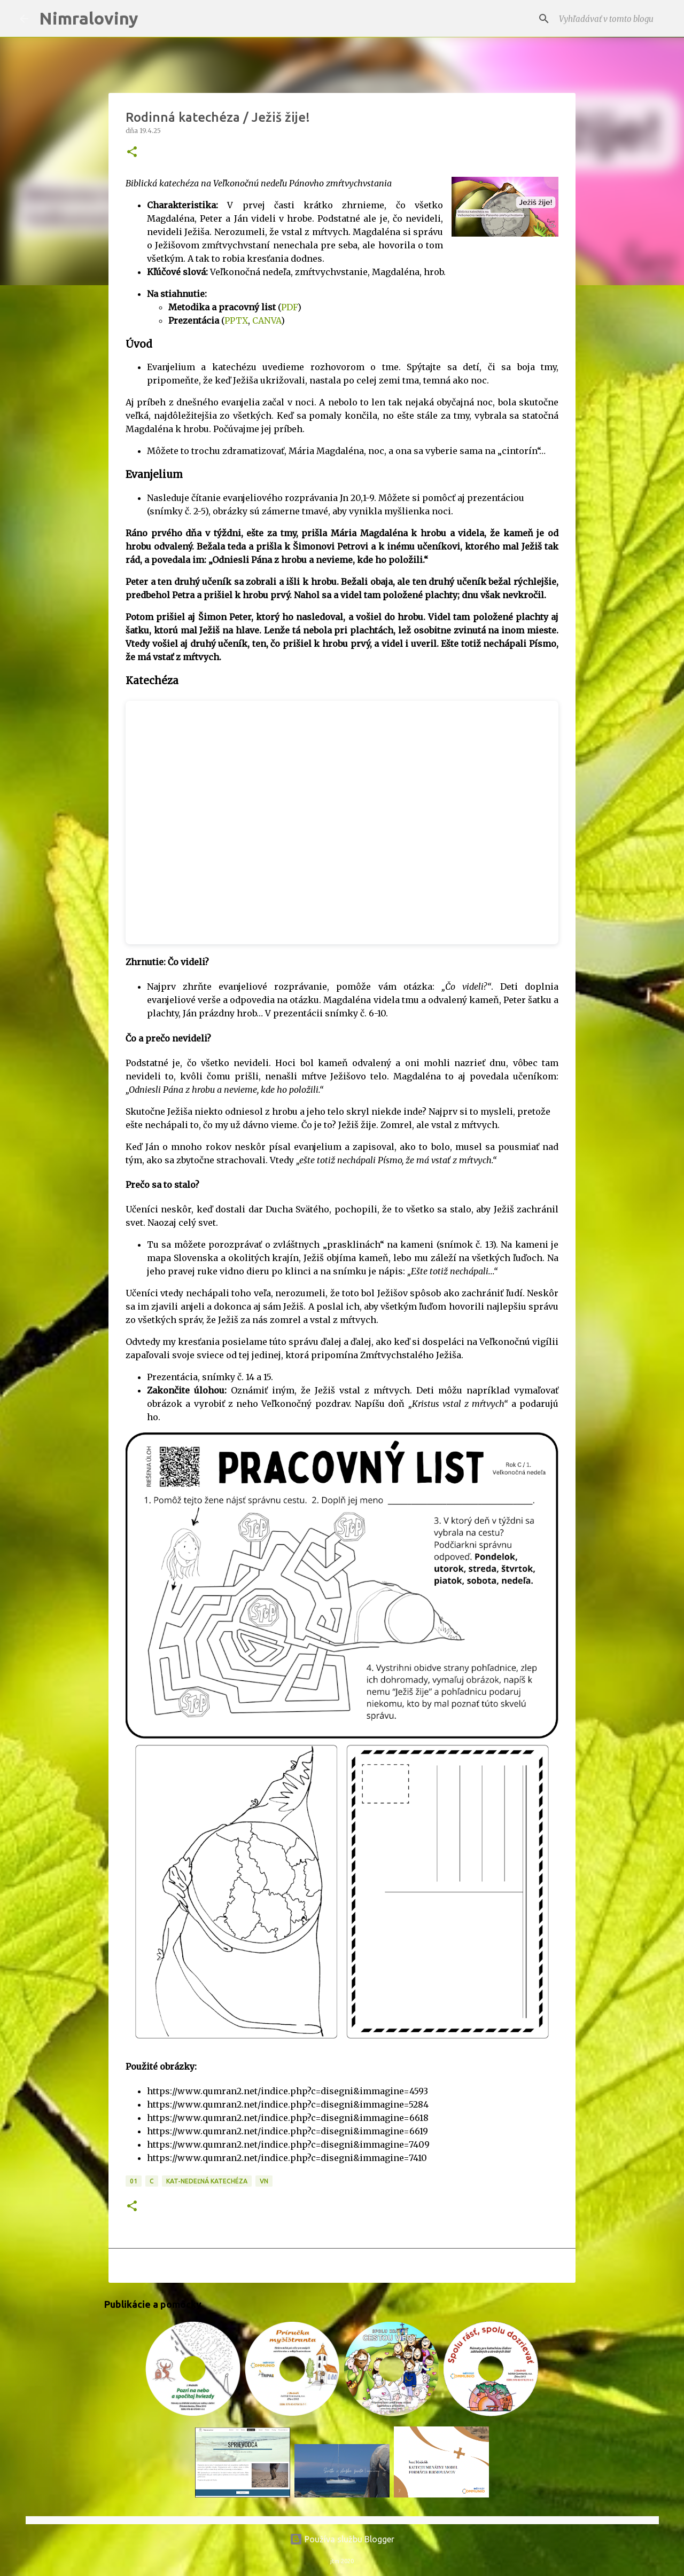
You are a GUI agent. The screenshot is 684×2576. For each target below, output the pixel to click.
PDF (289, 307)
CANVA (266, 320)
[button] (132, 152)
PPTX (236, 320)
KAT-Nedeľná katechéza (206, 2181)
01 (133, 2181)
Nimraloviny (88, 18)
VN (264, 2181)
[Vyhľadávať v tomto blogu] (611, 19)
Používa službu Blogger (342, 2539)
